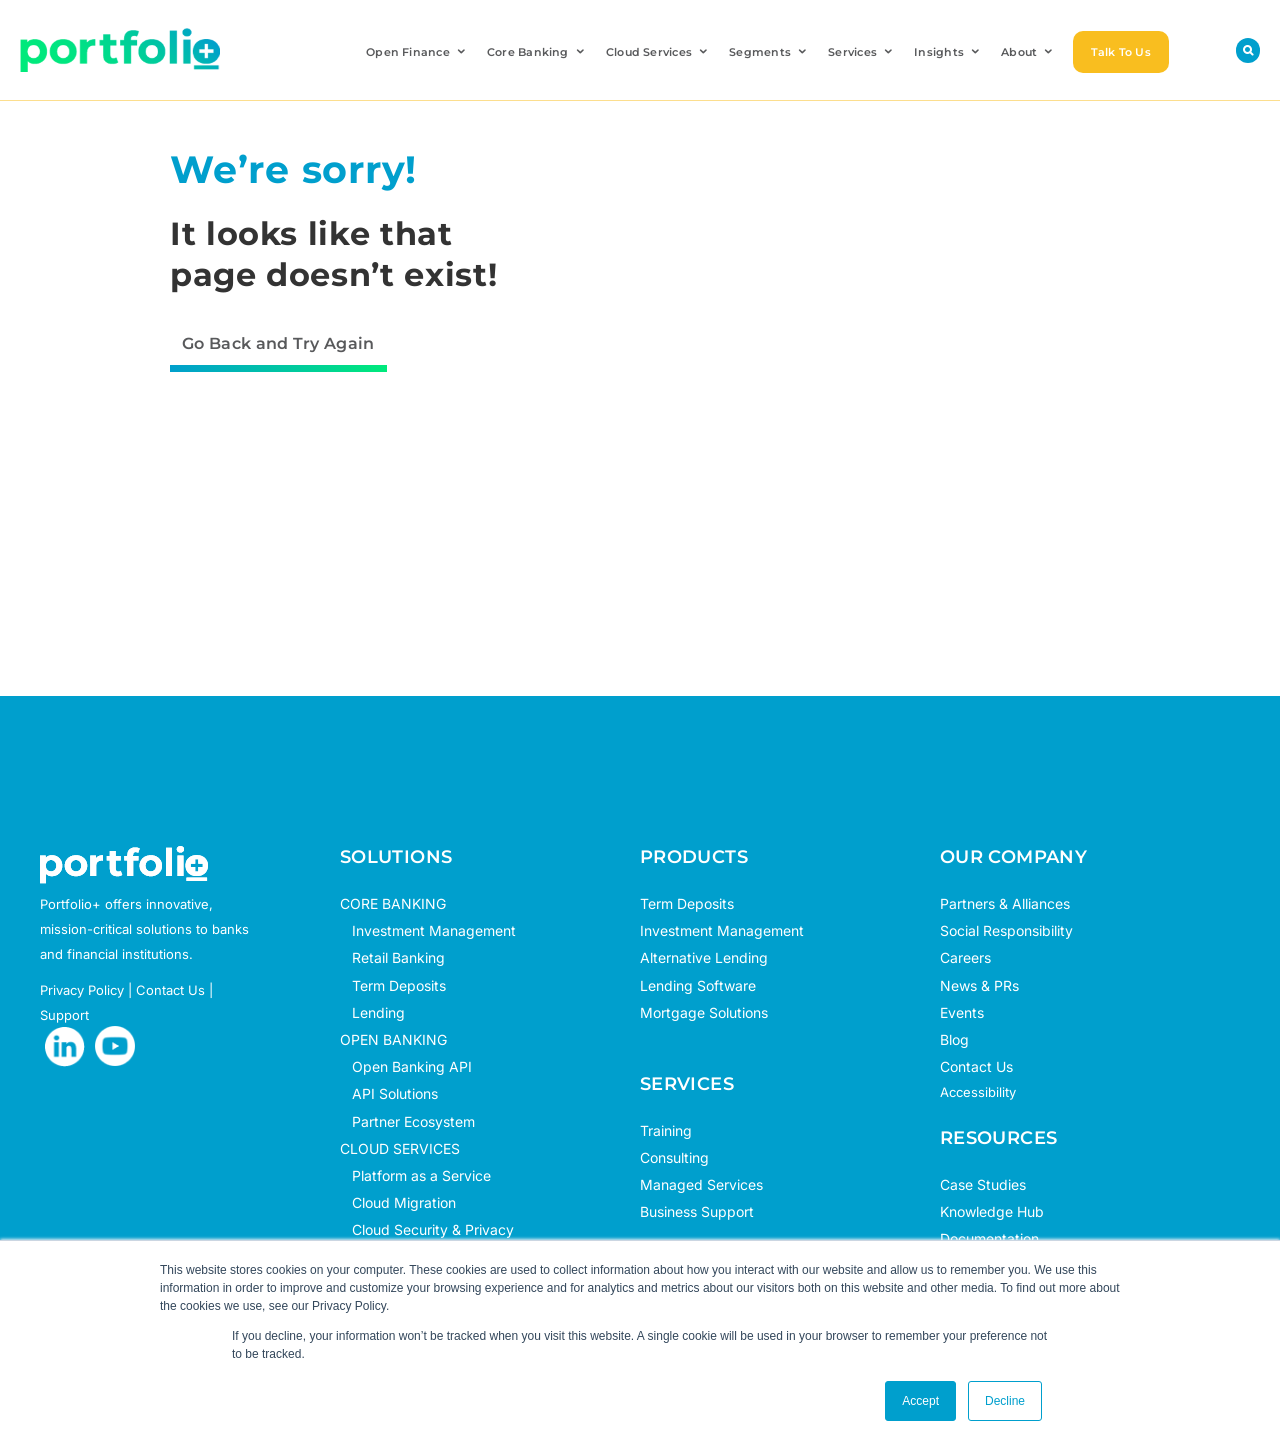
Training (666, 1130)
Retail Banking (392, 957)
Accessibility (978, 1092)
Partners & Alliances (1005, 903)
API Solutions (389, 1093)
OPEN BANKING (393, 1039)
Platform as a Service (415, 1175)
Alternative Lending (704, 957)
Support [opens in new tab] (64, 1015)
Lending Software (698, 985)
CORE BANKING (393, 903)
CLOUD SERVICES (400, 1148)
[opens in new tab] (65, 1047)
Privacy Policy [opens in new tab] (82, 990)
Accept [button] (920, 1401)
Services (861, 52)
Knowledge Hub (992, 1211)
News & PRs (979, 985)
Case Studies (983, 1184)
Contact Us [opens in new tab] (170, 990)
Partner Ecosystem (407, 1121)
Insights (948, 52)
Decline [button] (1005, 1401)
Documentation (989, 1238)
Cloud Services (658, 52)
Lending (378, 1012)
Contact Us (976, 1066)
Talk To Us (1121, 52)
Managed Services (701, 1184)
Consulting (674, 1157)
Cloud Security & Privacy (427, 1229)
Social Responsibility (1006, 930)
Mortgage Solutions (704, 1012)
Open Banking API (406, 1066)
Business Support (697, 1211)
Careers (965, 957)
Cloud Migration (398, 1202)
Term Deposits (393, 985)
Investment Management (434, 930)
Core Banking (537, 52)
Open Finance (417, 52)
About (1028, 52)
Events (962, 1012)
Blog (954, 1039)
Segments (769, 52)
